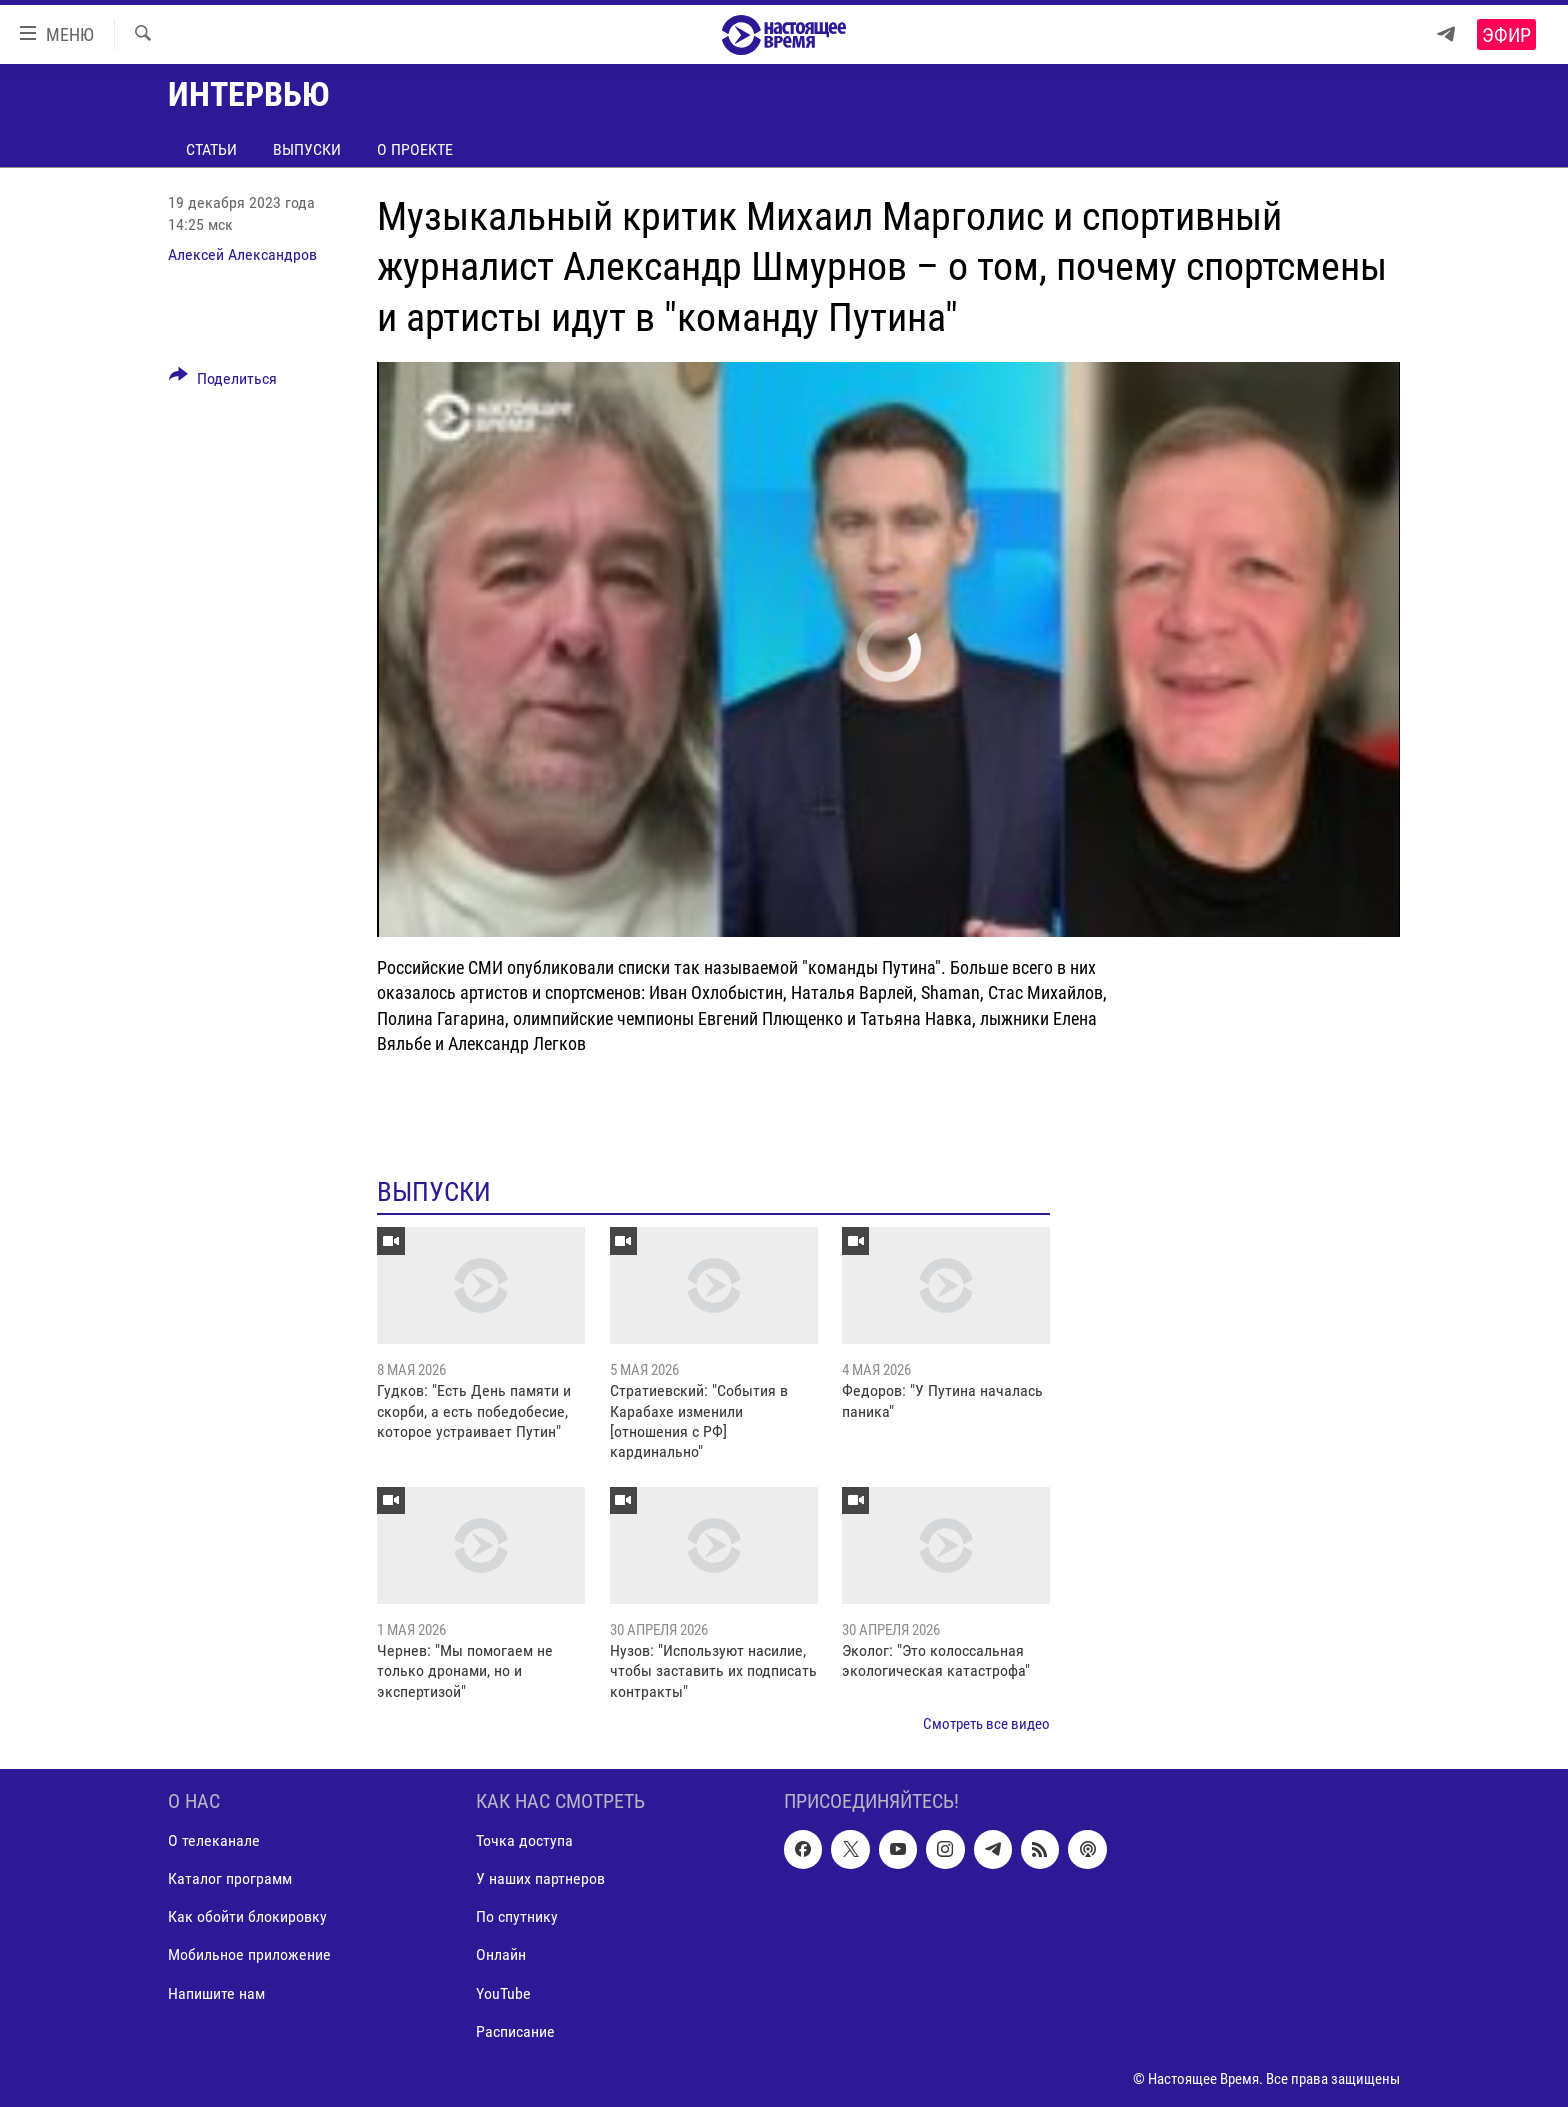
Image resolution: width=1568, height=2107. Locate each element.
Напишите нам (216, 1992)
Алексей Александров (242, 254)
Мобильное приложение (249, 1954)
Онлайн (501, 1954)
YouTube (503, 1992)
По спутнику (517, 1916)
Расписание (515, 2030)
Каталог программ (230, 1878)
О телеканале (214, 1840)
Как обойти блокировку (247, 1916)
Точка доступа (524, 1840)
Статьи (211, 149)
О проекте (415, 149)
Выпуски (307, 149)
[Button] (223, 382)
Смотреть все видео (986, 1724)
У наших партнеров (540, 1878)
